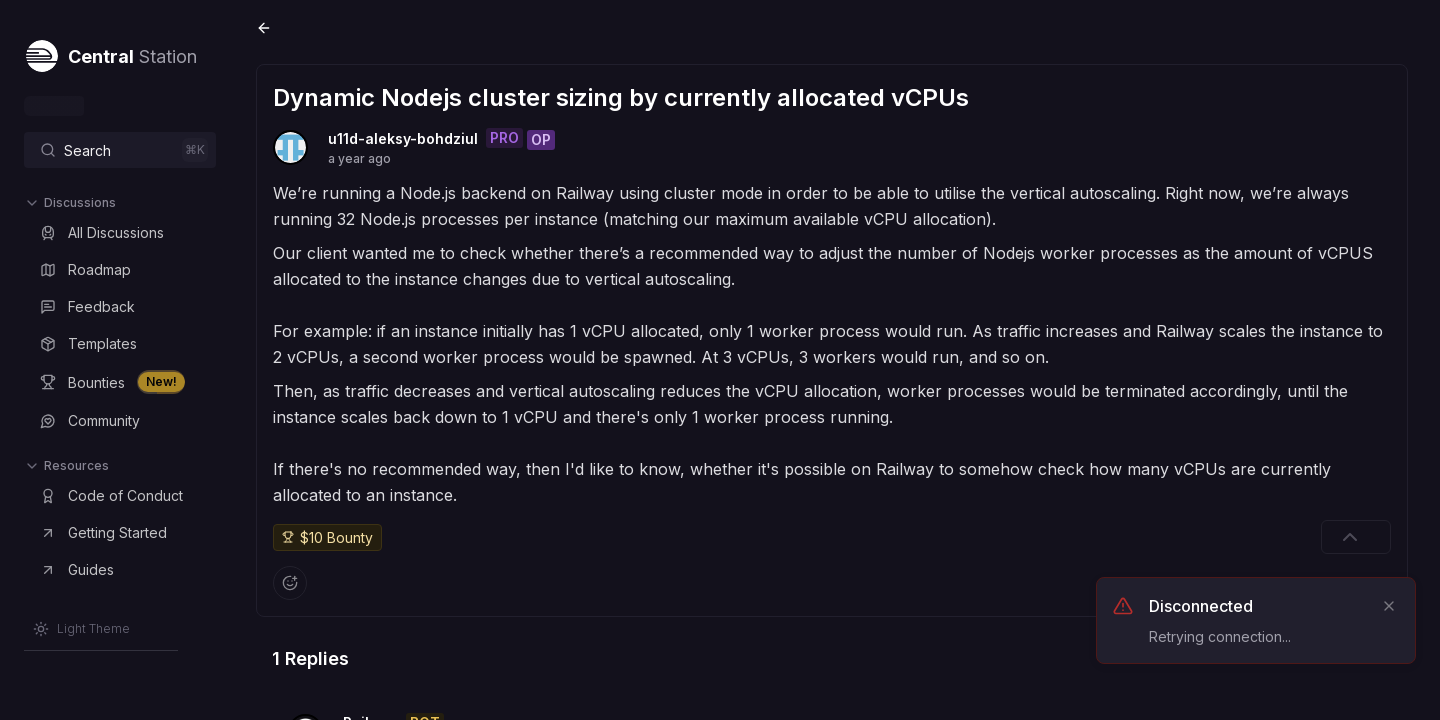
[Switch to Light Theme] (81, 629)
